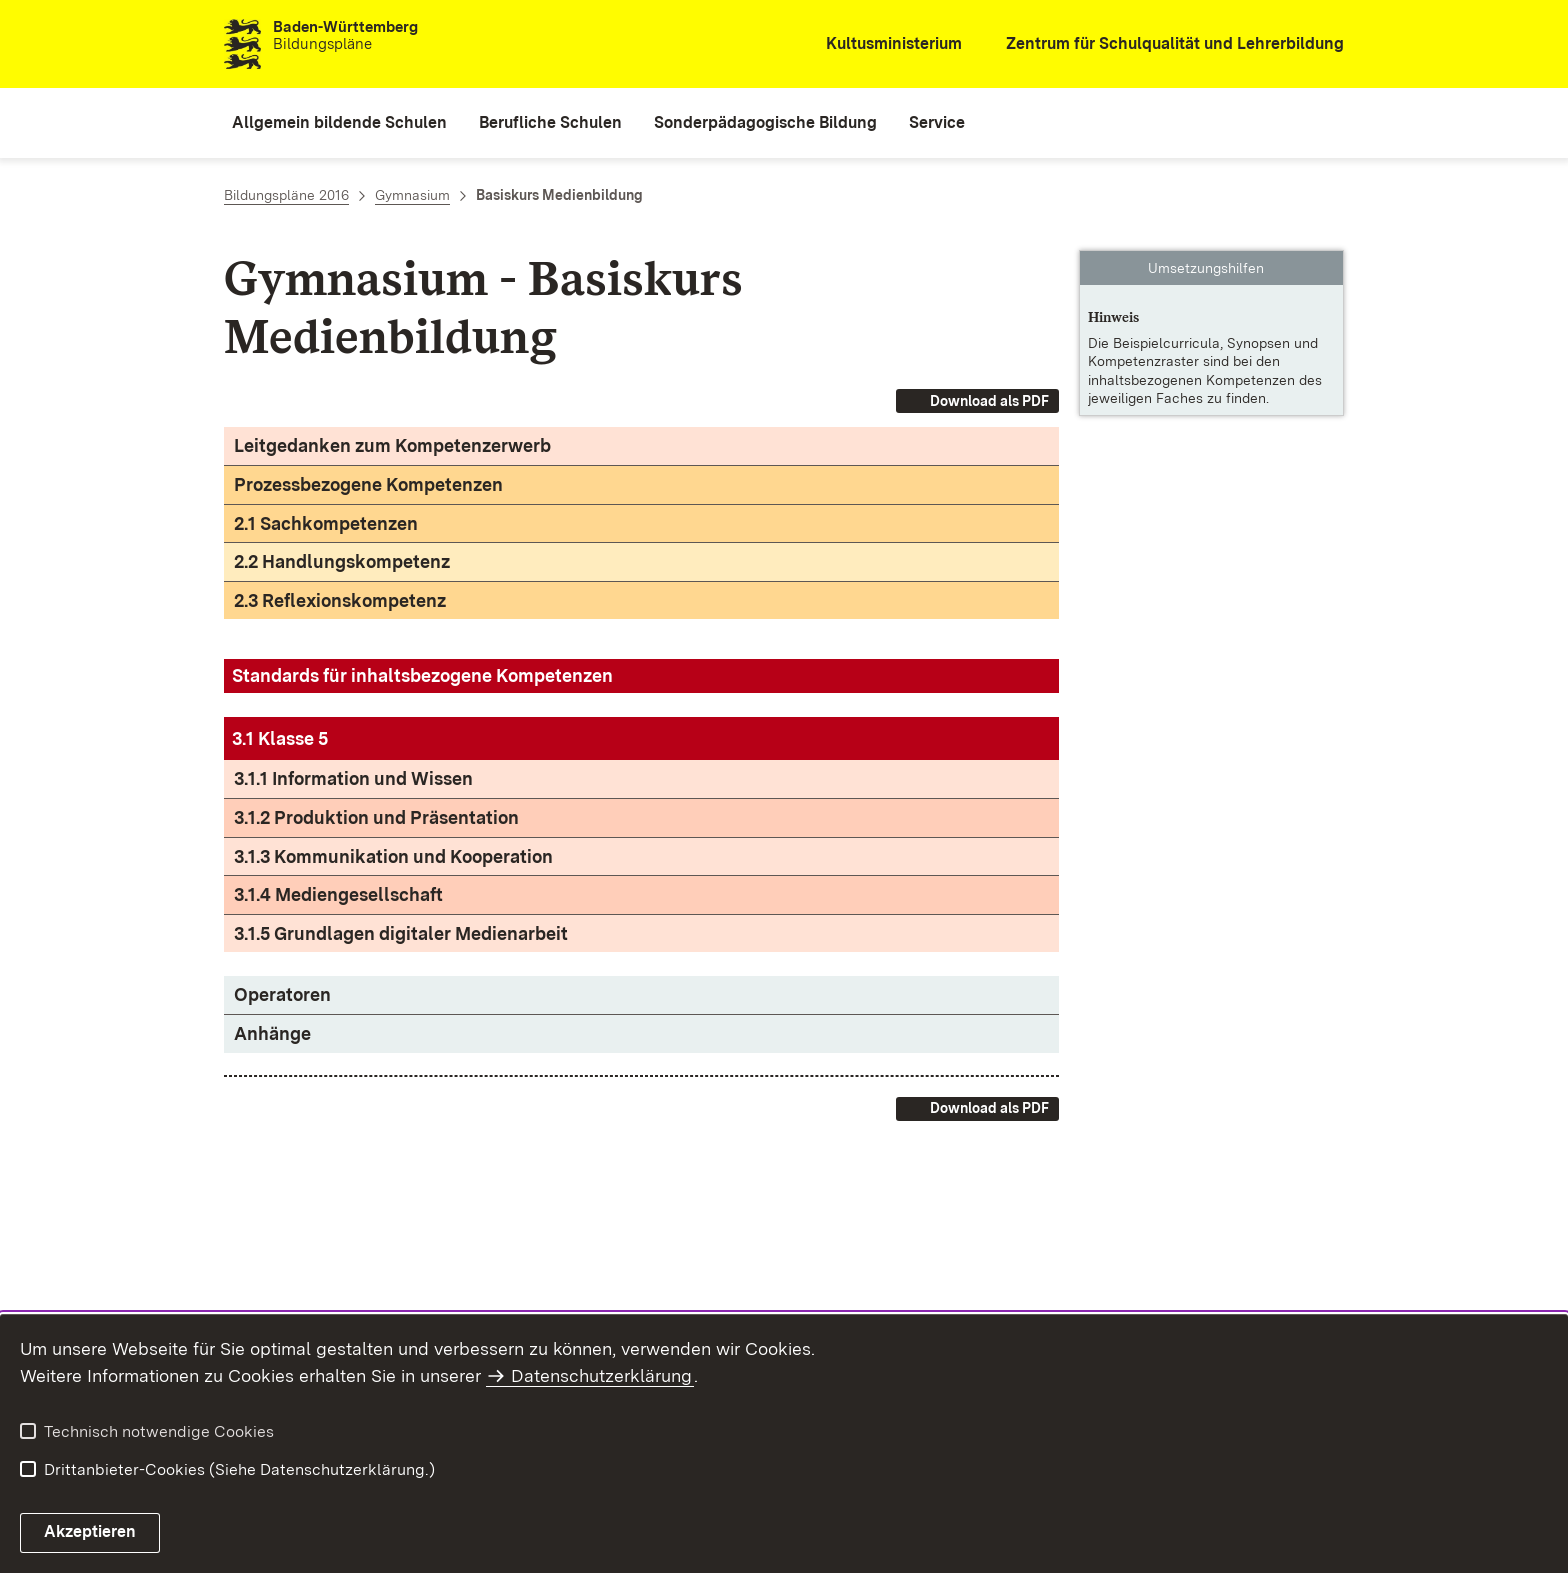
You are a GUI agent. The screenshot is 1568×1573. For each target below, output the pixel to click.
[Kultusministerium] (880, 44)
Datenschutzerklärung (601, 1375)
